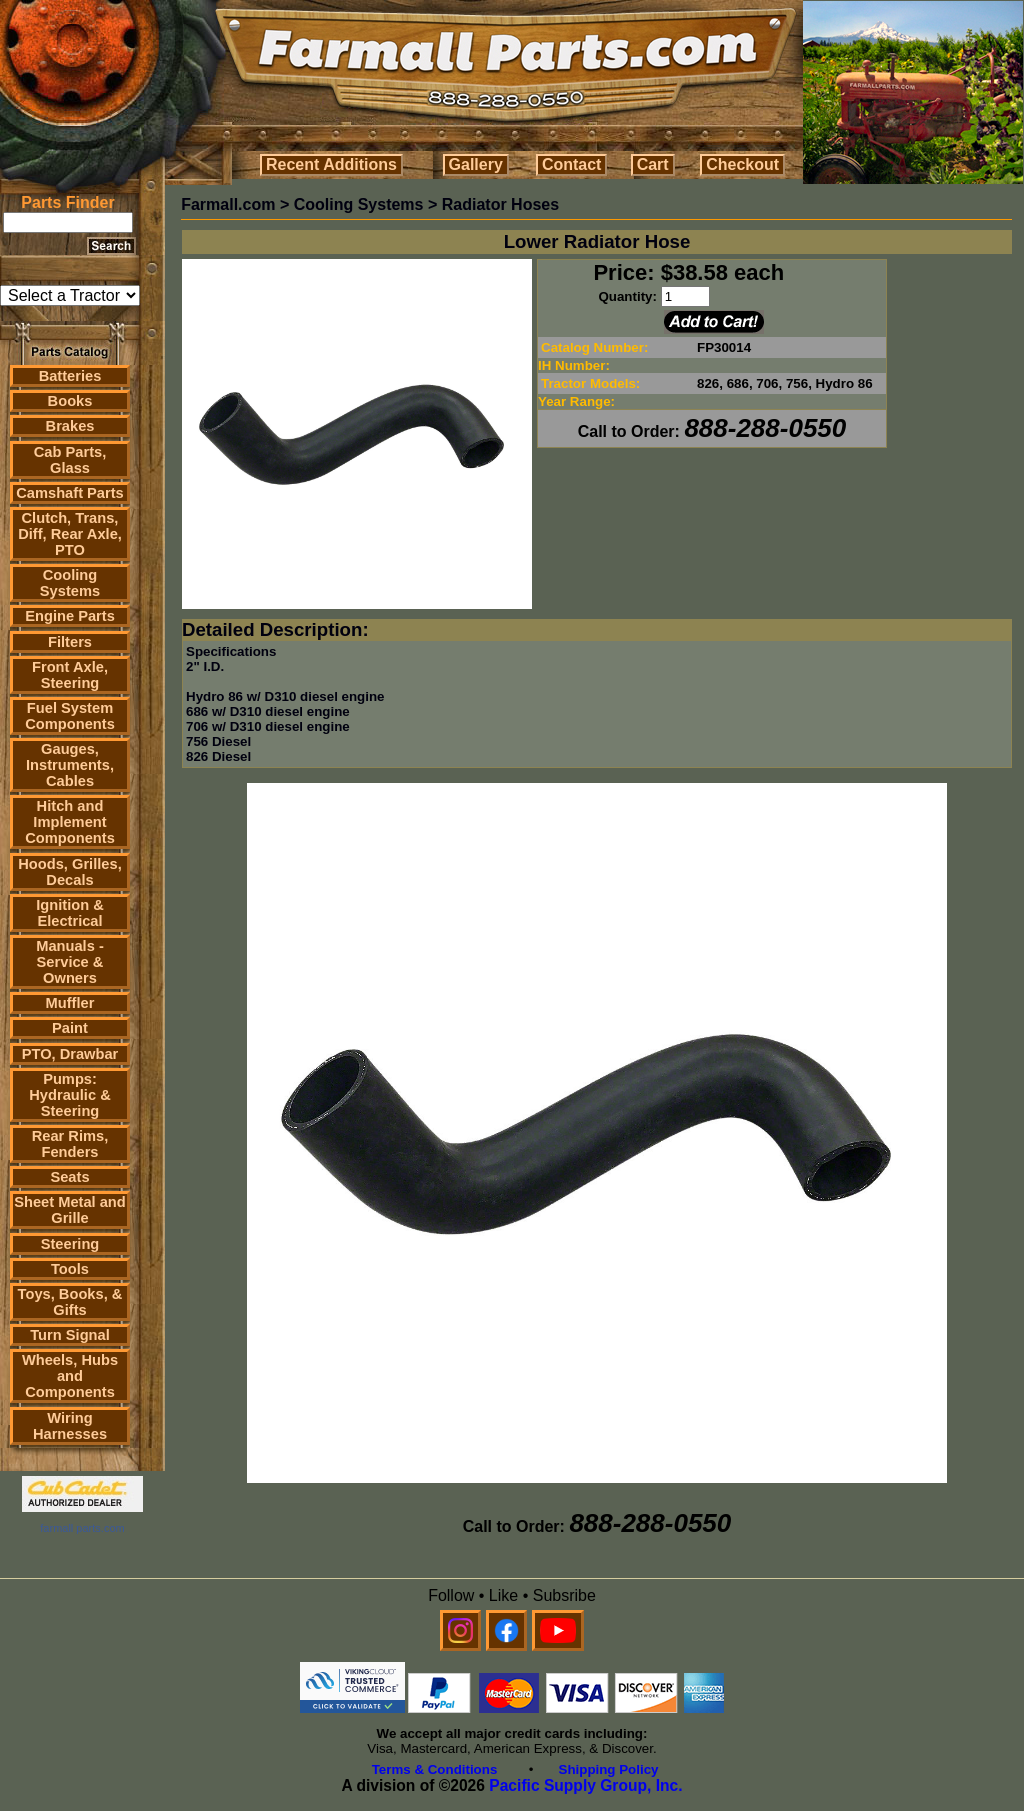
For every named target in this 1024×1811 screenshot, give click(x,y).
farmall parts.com (82, 1528)
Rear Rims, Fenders (70, 1144)
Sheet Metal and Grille (70, 1210)
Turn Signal (70, 1335)
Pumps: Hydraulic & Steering (69, 1095)
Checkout (742, 164)
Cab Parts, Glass (70, 460)
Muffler (70, 1003)
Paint (70, 1028)
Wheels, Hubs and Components (70, 1376)
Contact (572, 164)
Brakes (70, 426)
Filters (70, 642)
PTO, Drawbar (70, 1054)
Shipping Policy (609, 1769)
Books (70, 401)
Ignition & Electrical (70, 913)
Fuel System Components (70, 716)
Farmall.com (228, 204)
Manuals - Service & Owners (70, 962)
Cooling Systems (70, 583)
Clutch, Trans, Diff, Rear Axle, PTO (70, 534)
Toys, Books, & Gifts (70, 1302)
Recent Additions (331, 164)
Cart (653, 164)
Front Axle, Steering (70, 675)
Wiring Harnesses (70, 1426)
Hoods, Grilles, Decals (69, 872)
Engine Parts (70, 616)
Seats (69, 1177)
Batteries (70, 376)
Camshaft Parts (70, 493)
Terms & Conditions (435, 1769)
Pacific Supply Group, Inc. (585, 1785)
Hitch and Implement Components (70, 822)
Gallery (476, 164)
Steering (70, 1244)
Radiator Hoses (500, 204)
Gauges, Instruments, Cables (70, 765)
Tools (70, 1269)
